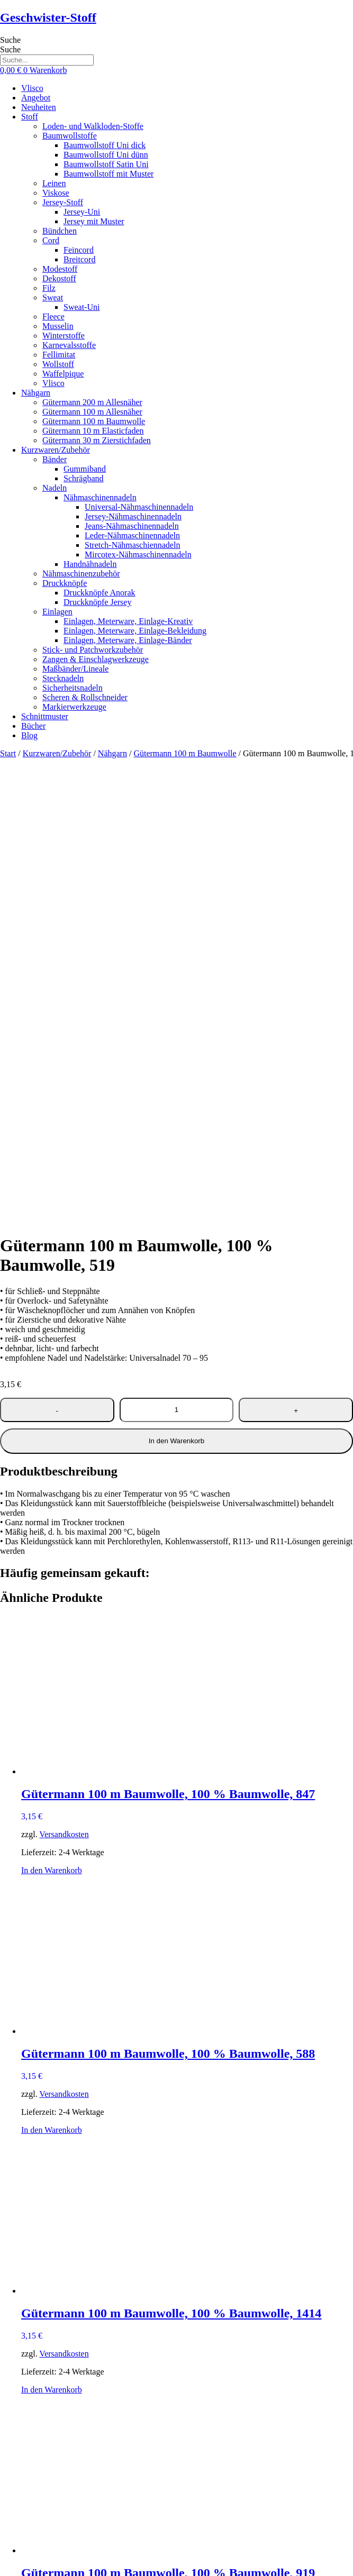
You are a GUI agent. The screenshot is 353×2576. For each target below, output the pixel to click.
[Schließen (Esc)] (36, 2564)
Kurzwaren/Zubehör (57, 753)
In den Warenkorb (176, 984)
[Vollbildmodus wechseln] (15, 2564)
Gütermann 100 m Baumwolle (184, 753)
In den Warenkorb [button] (51, 1413)
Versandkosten (63, 1377)
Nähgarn (112, 753)
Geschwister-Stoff (48, 17)
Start (8, 753)
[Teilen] (25, 2564)
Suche (10, 39)
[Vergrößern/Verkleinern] (4, 2564)
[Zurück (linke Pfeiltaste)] (4, 2573)
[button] (187, 117)
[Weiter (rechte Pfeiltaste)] (15, 2573)
